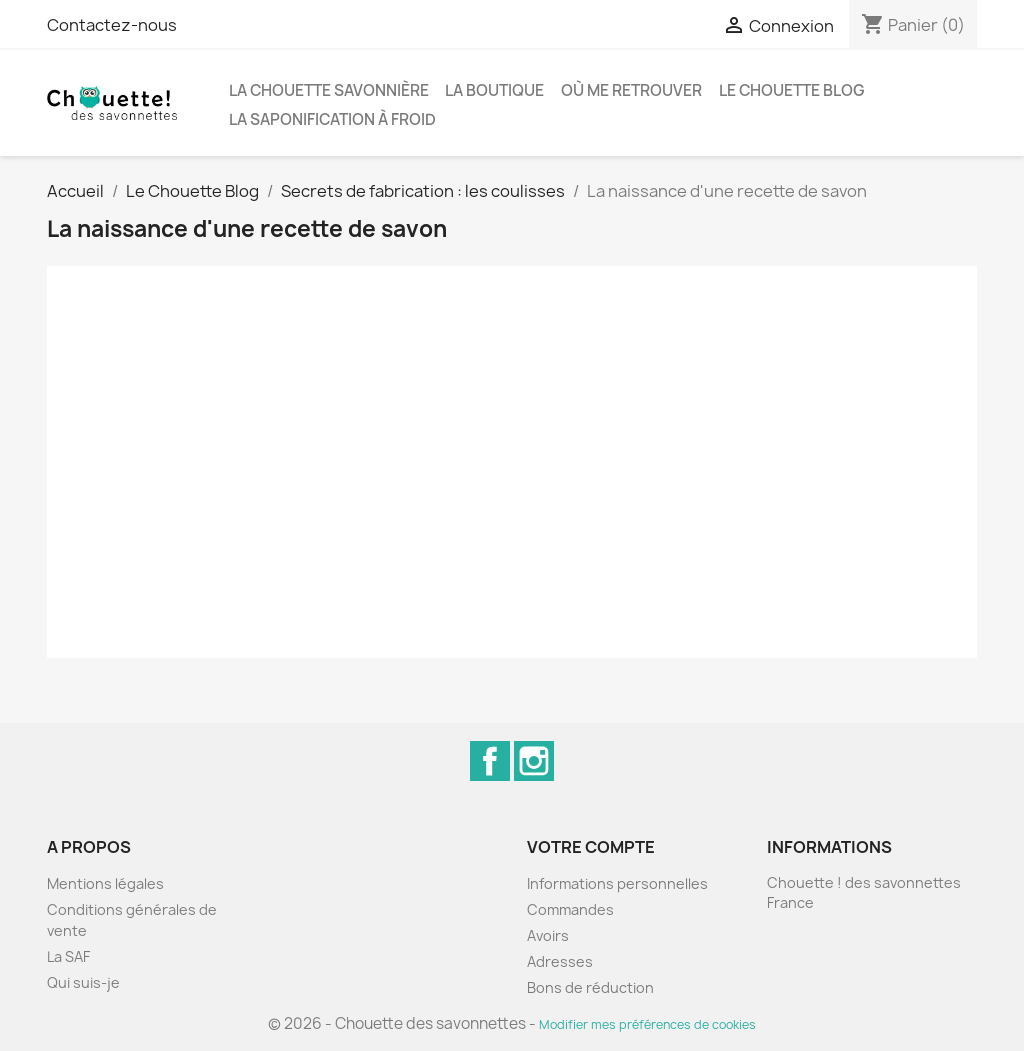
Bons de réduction (590, 987)
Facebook (490, 761)
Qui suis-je (83, 982)
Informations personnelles (617, 883)
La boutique (494, 90)
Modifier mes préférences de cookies (647, 1024)
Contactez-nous (112, 25)
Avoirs (548, 935)
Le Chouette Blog (792, 90)
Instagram (534, 761)
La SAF (68, 956)
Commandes (570, 909)
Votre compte (591, 847)
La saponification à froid (332, 119)
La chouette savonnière (329, 90)
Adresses (560, 961)
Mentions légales (105, 883)
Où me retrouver (631, 90)
